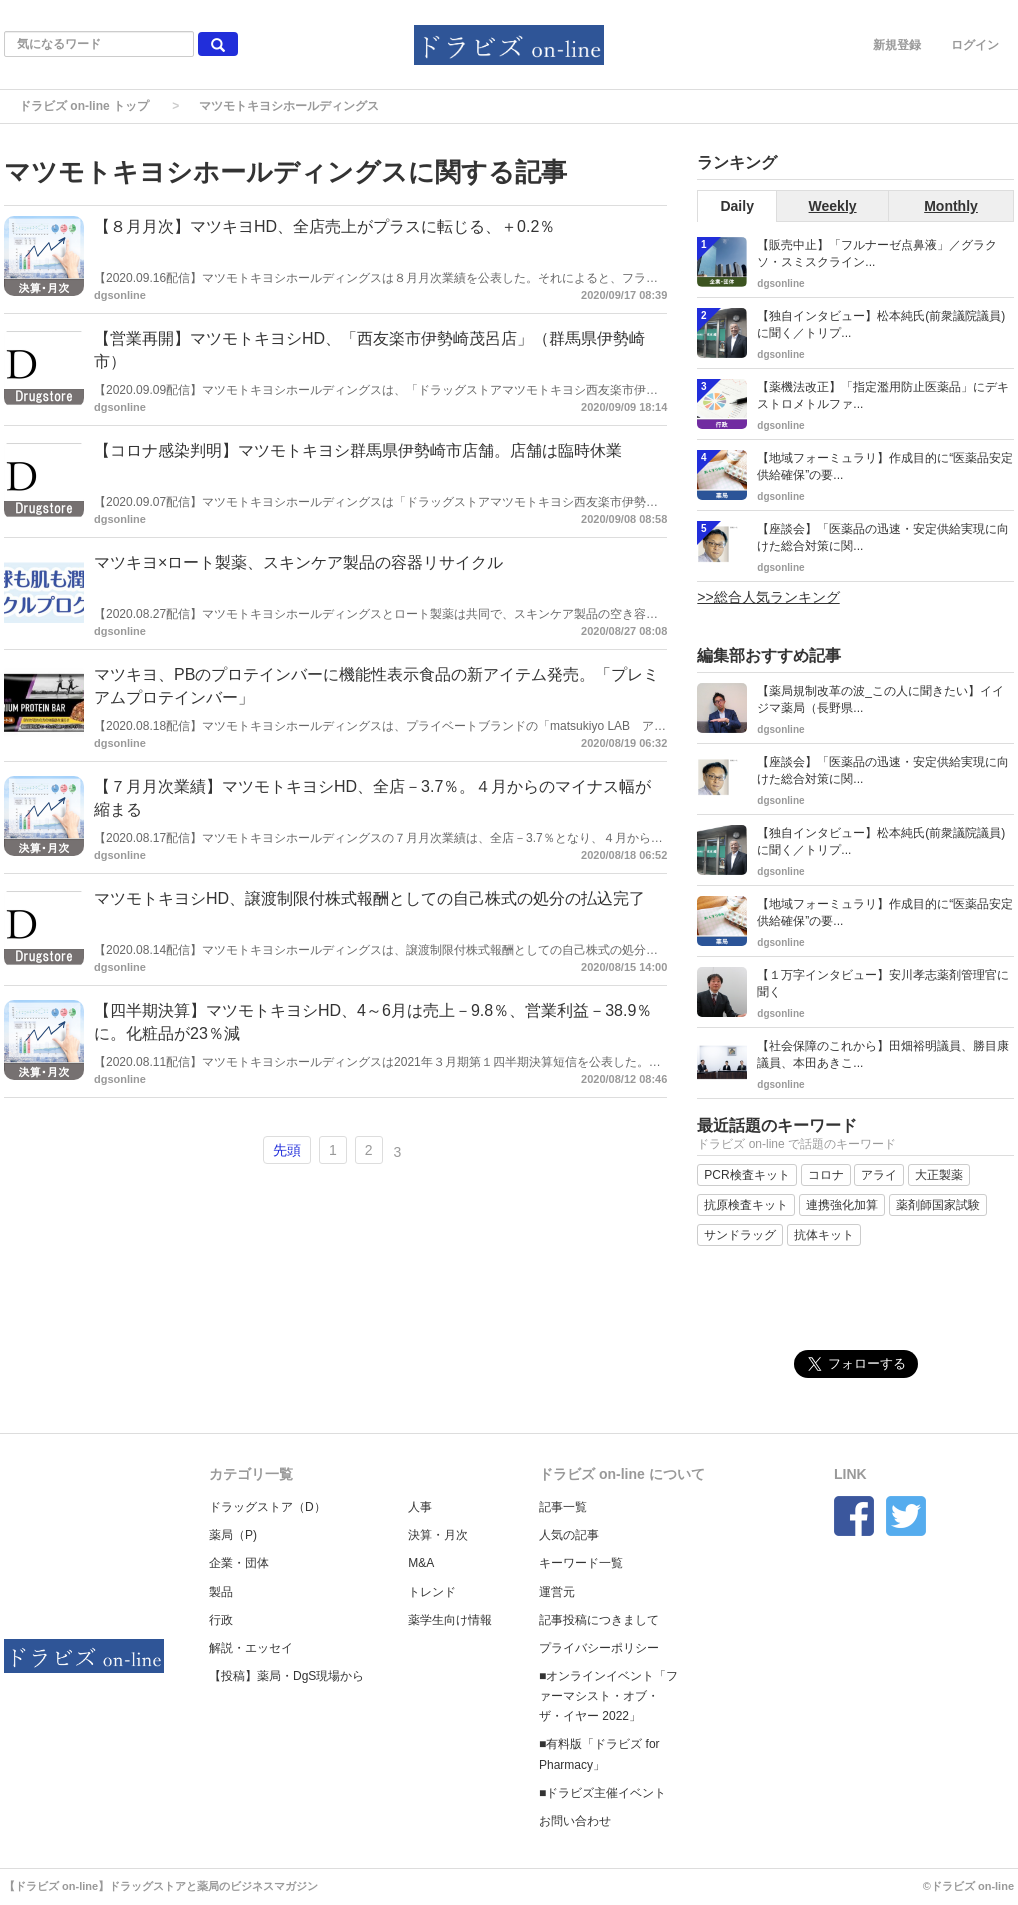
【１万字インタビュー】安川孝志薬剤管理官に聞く (883, 983)
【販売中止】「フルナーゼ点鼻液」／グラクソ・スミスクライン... (877, 253)
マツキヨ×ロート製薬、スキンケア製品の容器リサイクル (298, 562)
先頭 (287, 1150)
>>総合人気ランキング (768, 597)
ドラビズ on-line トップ (84, 106)
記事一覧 (563, 1507)
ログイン (975, 45)
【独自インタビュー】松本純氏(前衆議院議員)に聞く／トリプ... (881, 324)
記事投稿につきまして (599, 1620)
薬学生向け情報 (450, 1620)
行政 (221, 1620)
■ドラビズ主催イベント (602, 1793)
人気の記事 (569, 1535)
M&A (421, 1563)
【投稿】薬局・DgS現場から (286, 1676)
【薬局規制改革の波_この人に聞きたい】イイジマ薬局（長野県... (880, 699)
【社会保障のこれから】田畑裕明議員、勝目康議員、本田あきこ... (883, 1054)
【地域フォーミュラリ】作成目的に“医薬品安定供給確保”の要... (885, 466)
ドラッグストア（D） (267, 1507)
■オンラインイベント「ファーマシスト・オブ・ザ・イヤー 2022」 (608, 1696)
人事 (420, 1507)
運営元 (557, 1592)
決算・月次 (438, 1535)
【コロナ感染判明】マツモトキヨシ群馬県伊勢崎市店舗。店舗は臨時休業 (358, 450)
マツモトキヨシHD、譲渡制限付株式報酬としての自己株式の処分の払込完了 (369, 898)
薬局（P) (233, 1535)
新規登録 (897, 45)
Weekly (833, 206)
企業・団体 (239, 1563)
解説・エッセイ (251, 1648)
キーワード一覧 (581, 1563)
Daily (736, 206)
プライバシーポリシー (599, 1648)
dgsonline (120, 295)
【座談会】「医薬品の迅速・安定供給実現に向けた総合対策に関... (883, 537)
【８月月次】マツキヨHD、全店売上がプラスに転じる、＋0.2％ (324, 226)
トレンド (432, 1592)
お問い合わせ (575, 1821)
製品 (221, 1592)
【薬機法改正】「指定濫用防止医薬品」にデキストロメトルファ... (883, 395)
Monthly (951, 206)
